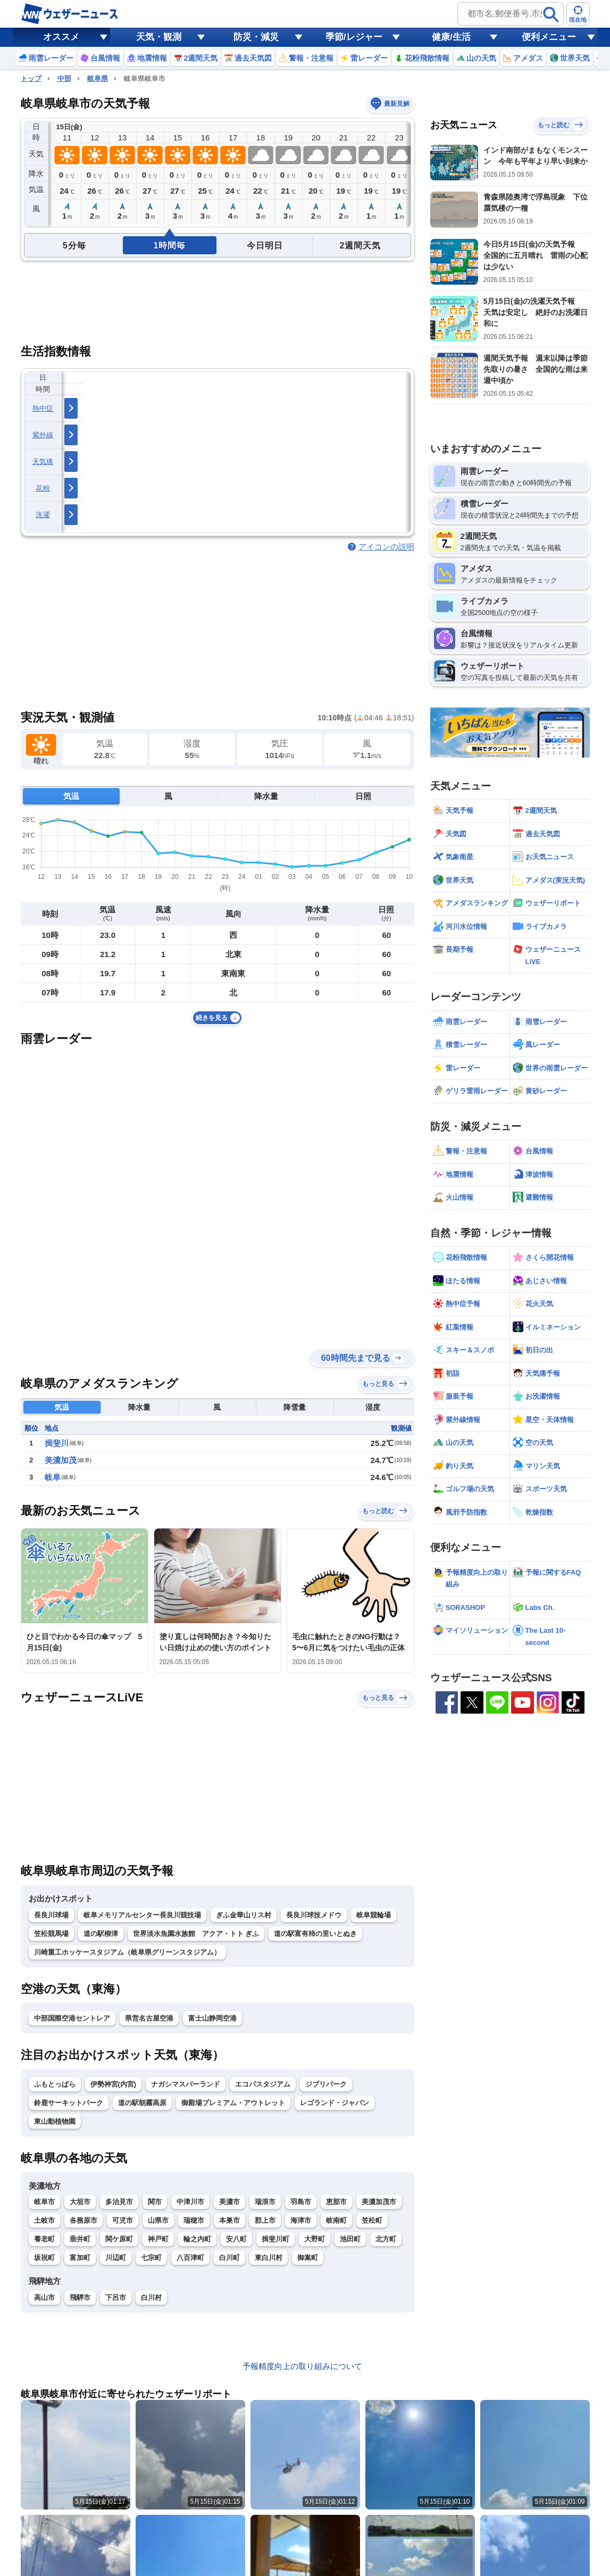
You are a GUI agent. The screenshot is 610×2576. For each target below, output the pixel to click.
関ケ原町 (119, 2239)
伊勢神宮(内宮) (113, 2084)
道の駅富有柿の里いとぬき (315, 1934)
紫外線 (43, 434)
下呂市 (115, 2297)
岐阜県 (97, 78)
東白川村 (268, 2258)
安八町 (236, 2239)
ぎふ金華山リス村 (243, 1915)
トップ (31, 78)
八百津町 (190, 2258)
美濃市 (229, 2202)
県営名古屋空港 (149, 2018)
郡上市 (265, 2220)
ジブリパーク (326, 2084)
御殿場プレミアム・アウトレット (233, 2103)
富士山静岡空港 (212, 2018)
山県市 (158, 2220)
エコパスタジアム (262, 2084)
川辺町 (115, 2258)
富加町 (80, 2258)
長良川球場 (51, 1915)
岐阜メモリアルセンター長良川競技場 (142, 1915)
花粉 (43, 488)
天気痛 (43, 461)
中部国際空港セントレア (72, 2018)
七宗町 (151, 2258)
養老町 (44, 2239)
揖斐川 (57, 1443)
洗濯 (43, 514)
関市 (155, 2202)
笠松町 (372, 2220)
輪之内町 (197, 2239)
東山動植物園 (55, 2121)
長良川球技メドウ (313, 1915)
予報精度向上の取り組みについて (302, 2366)
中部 (64, 78)
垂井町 (80, 2239)
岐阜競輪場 (373, 1915)
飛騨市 (80, 2297)
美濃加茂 (61, 1460)
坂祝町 (44, 2258)
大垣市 (80, 2202)
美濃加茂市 (379, 2202)
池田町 (350, 2239)
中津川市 (190, 2202)
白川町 (229, 2258)
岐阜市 (44, 2202)
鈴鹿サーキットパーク (68, 2103)
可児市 (122, 2220)
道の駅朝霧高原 (142, 2103)
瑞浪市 (265, 2202)
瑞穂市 (193, 2220)
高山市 (44, 2297)
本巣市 (229, 2220)
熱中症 (43, 408)
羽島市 (300, 2202)
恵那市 (336, 2202)
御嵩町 (307, 2258)
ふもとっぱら (55, 2084)
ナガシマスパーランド (185, 2084)
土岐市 (44, 2220)
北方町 (385, 2239)
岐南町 (336, 2220)
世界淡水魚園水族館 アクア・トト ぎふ (196, 1934)
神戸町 (158, 2239)
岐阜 (53, 1477)
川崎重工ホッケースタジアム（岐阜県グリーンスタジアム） (127, 1952)
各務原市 (83, 2220)
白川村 (151, 2297)
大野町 (314, 2239)
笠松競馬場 (51, 1934)
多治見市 (119, 2202)
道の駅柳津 (100, 1934)
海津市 (300, 2220)
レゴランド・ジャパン (334, 2103)
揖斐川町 (275, 2239)
